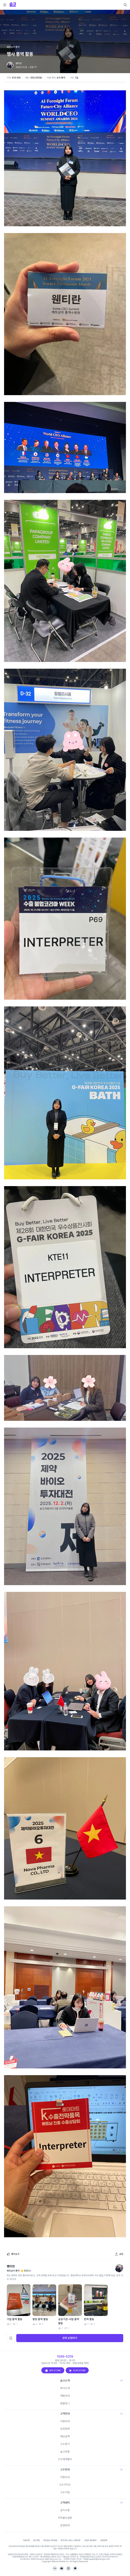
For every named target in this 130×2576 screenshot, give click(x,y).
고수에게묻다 (65, 2459)
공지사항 (65, 2510)
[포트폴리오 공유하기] (119, 2254)
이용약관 (26, 2540)
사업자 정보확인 (90, 2540)
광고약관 (36, 2540)
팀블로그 (65, 2403)
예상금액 (65, 2436)
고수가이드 (65, 2484)
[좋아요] (13, 2254)
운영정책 (65, 2525)
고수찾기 (65, 2444)
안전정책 (65, 2428)
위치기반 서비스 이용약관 (70, 2540)
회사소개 (65, 2388)
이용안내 (65, 2421)
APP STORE (53, 2370)
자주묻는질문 (65, 2517)
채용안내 (65, 2395)
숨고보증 (65, 2451)
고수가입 (65, 2492)
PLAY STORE (77, 2370)
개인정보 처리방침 (50, 2540)
